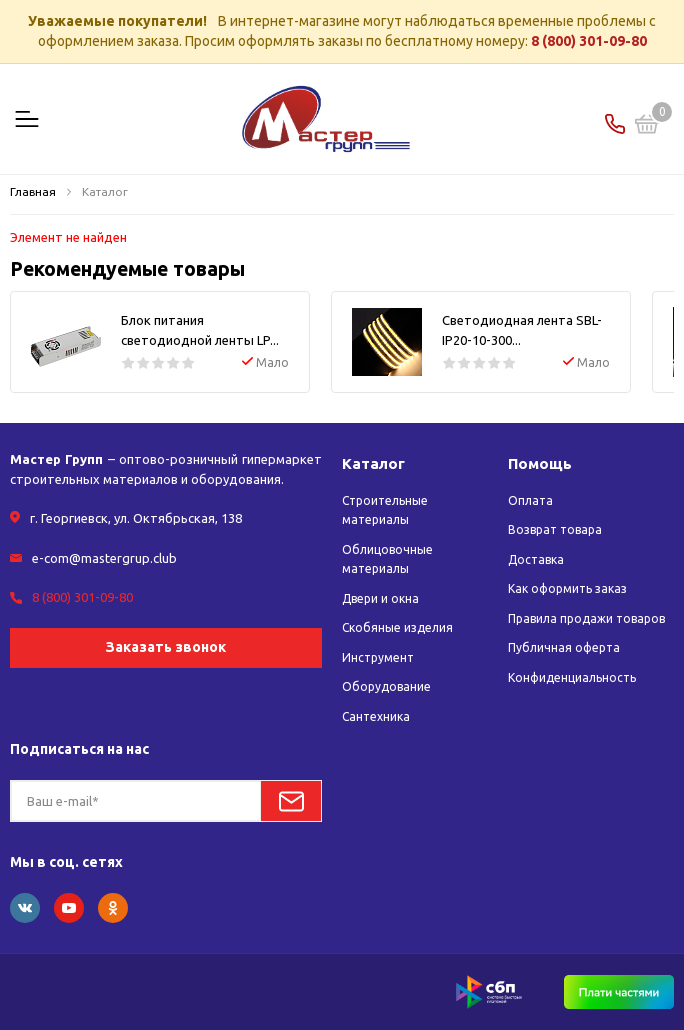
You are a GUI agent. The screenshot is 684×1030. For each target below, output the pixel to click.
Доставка (536, 559)
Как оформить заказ (567, 588)
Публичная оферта (564, 647)
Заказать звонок (166, 647)
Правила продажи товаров (586, 618)
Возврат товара (555, 529)
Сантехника (376, 716)
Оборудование (386, 686)
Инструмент (378, 657)
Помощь (540, 463)
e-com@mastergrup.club (104, 558)
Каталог (373, 463)
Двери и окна (380, 598)
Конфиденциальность (572, 677)
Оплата (530, 500)
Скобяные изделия (397, 627)
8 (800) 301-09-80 (589, 41)
